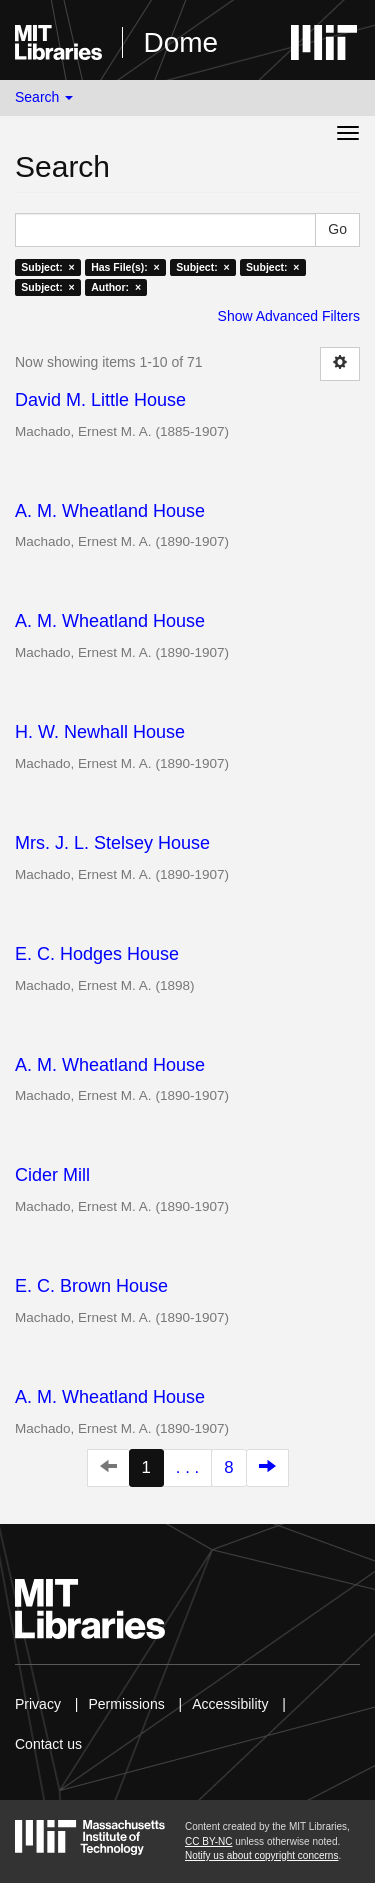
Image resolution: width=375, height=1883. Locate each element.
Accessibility (230, 1704)
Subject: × (47, 267)
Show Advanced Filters (289, 316)
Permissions (126, 1704)
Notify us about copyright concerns (261, 1855)
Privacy (38, 1704)
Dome (180, 42)
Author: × (116, 287)
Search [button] (44, 97)
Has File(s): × (125, 267)
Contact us (48, 1744)
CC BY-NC (208, 1841)
